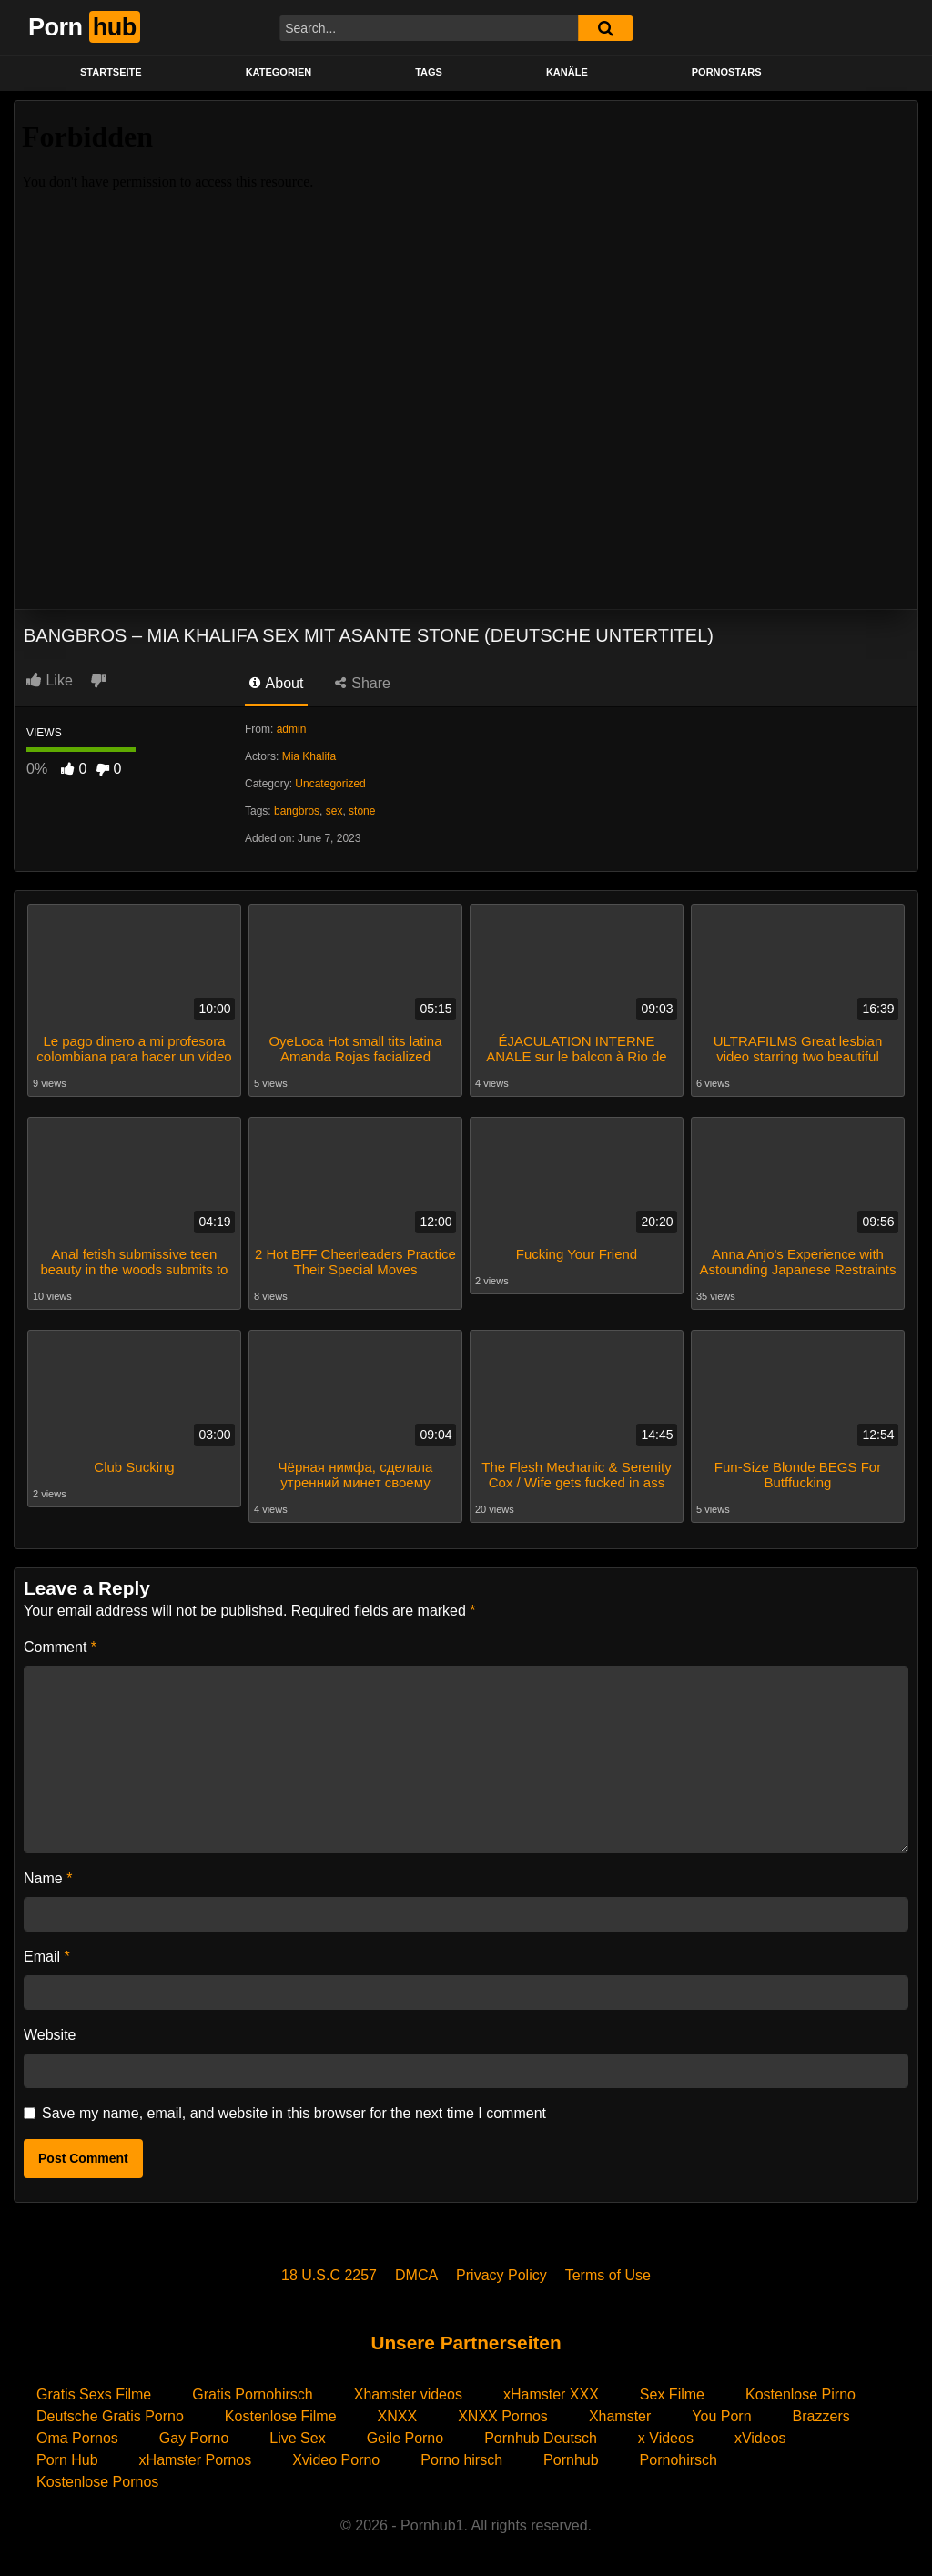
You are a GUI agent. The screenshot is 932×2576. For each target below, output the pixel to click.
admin (292, 729)
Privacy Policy (501, 2272)
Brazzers (821, 2413)
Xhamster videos (408, 2391)
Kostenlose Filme (281, 2413)
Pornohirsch (678, 2457)
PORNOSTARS (727, 71)
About (276, 683)
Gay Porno (193, 2435)
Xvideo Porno (336, 2457)
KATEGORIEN (279, 71)
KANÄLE (567, 71)
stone (362, 811)
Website (50, 2032)
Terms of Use (608, 2272)
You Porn (721, 2413)
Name (48, 1875)
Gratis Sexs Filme (93, 2391)
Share (362, 683)
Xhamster (620, 2413)
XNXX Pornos (503, 2413)
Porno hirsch (461, 2457)
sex (334, 811)
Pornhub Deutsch (540, 2435)
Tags (428, 71)
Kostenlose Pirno (800, 2391)
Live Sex (297, 2435)
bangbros (296, 811)
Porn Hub (67, 2457)
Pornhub (571, 2457)
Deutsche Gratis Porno (110, 2413)
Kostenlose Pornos (97, 2479)
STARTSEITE (111, 71)
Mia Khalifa (309, 756)
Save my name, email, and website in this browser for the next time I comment (294, 2110)
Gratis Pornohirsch (252, 2391)
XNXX (398, 2413)
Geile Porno (405, 2435)
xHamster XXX (551, 2391)
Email (47, 1954)
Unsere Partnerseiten (465, 2339)
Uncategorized (330, 783)
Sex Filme (672, 2391)
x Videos (666, 2435)
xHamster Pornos (195, 2457)
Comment (60, 1644)
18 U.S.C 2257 (329, 2272)
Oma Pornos (77, 2435)
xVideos (760, 2435)
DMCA (416, 2272)
